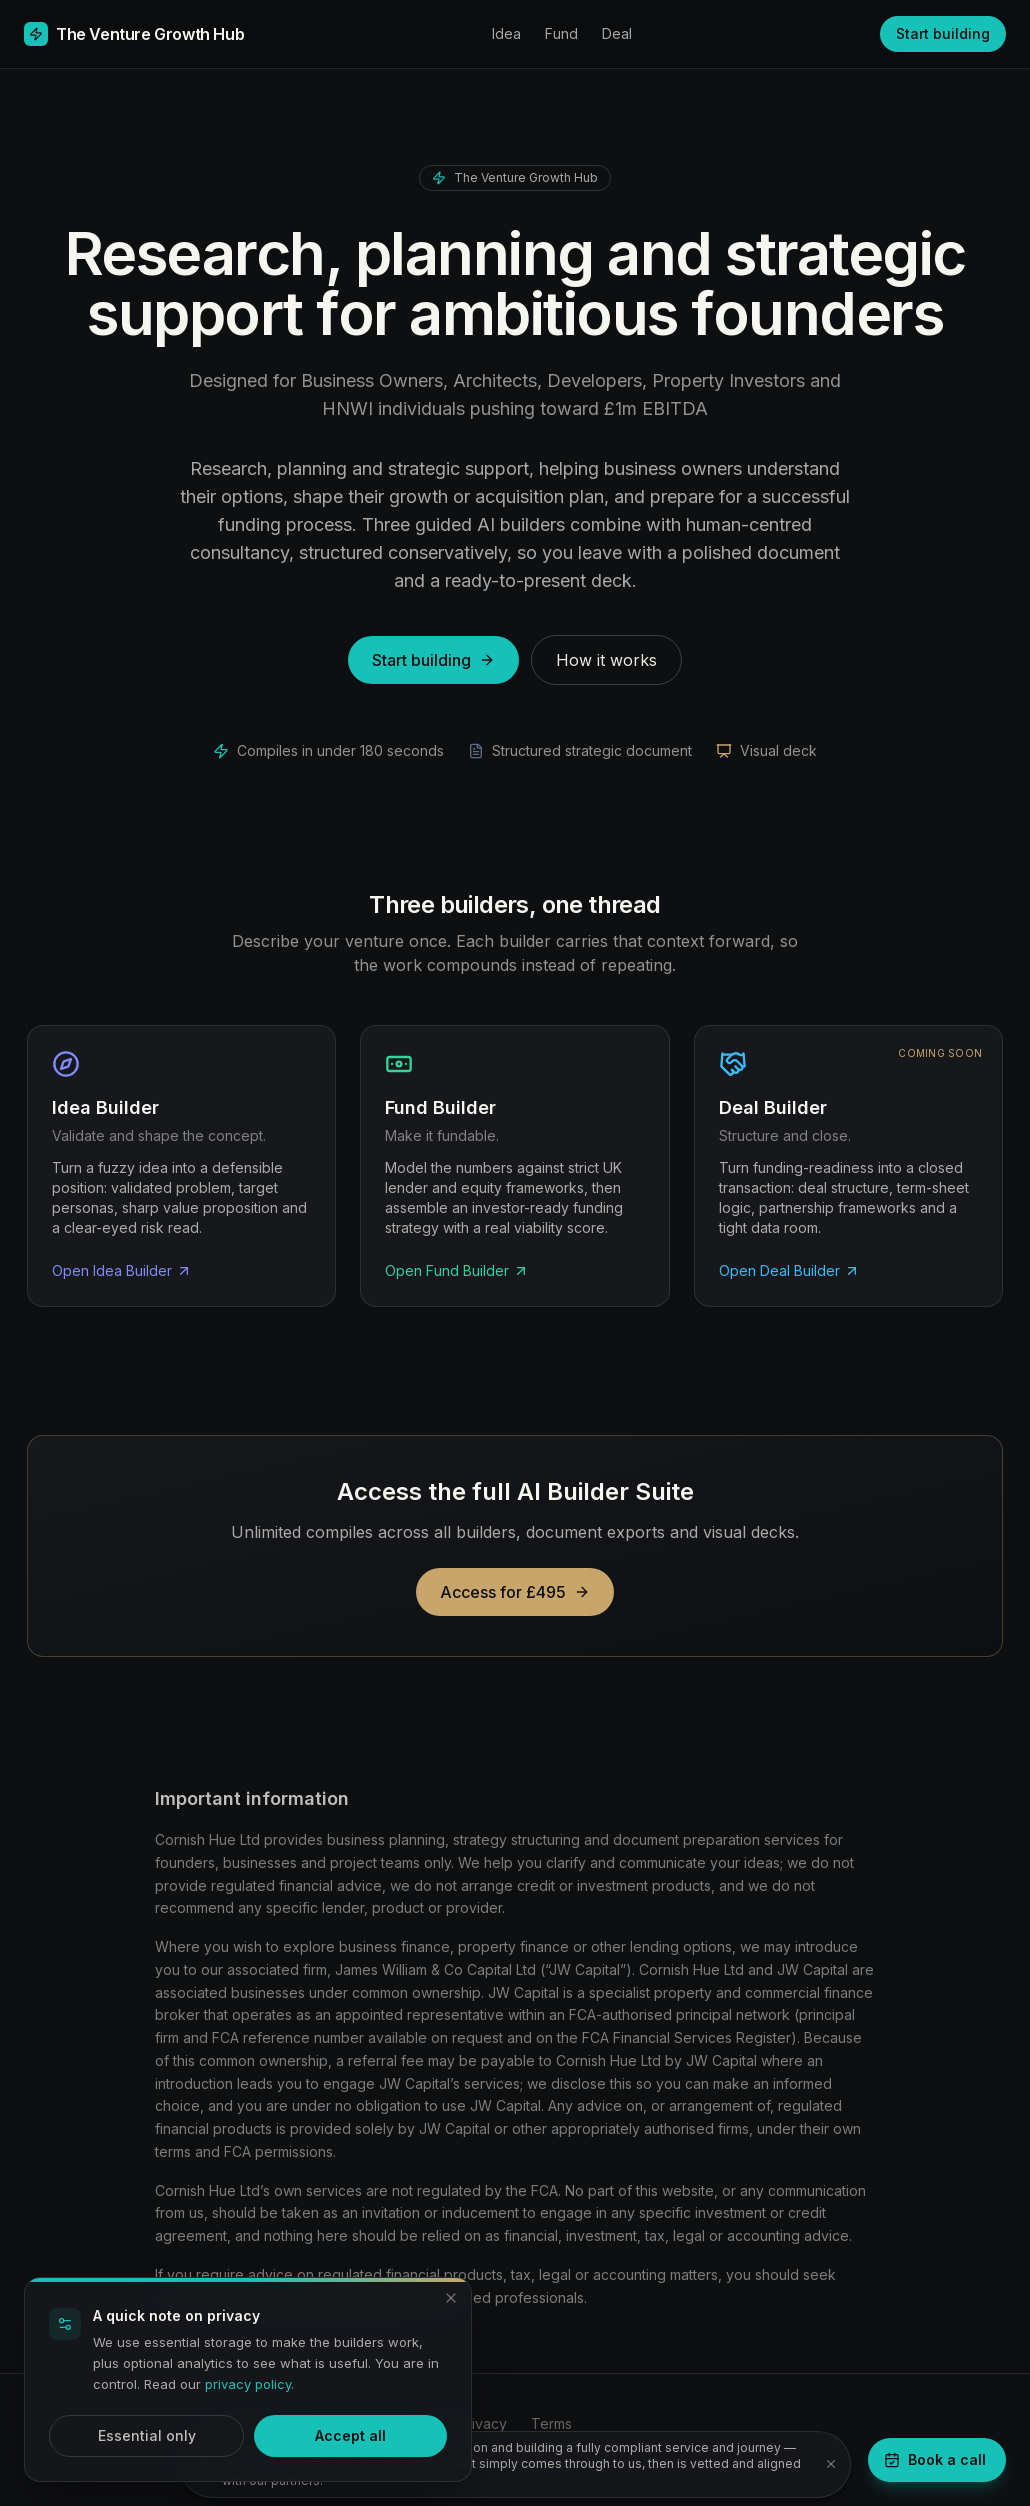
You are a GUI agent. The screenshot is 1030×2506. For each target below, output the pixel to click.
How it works (606, 660)
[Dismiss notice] (831, 2464)
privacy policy (248, 2384)
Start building (943, 33)
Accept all (350, 2435)
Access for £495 (515, 1592)
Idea (506, 33)
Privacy (482, 2423)
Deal (617, 33)
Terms (551, 2423)
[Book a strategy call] (937, 2460)
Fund (561, 33)
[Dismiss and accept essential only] (451, 2298)
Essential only (147, 2435)
